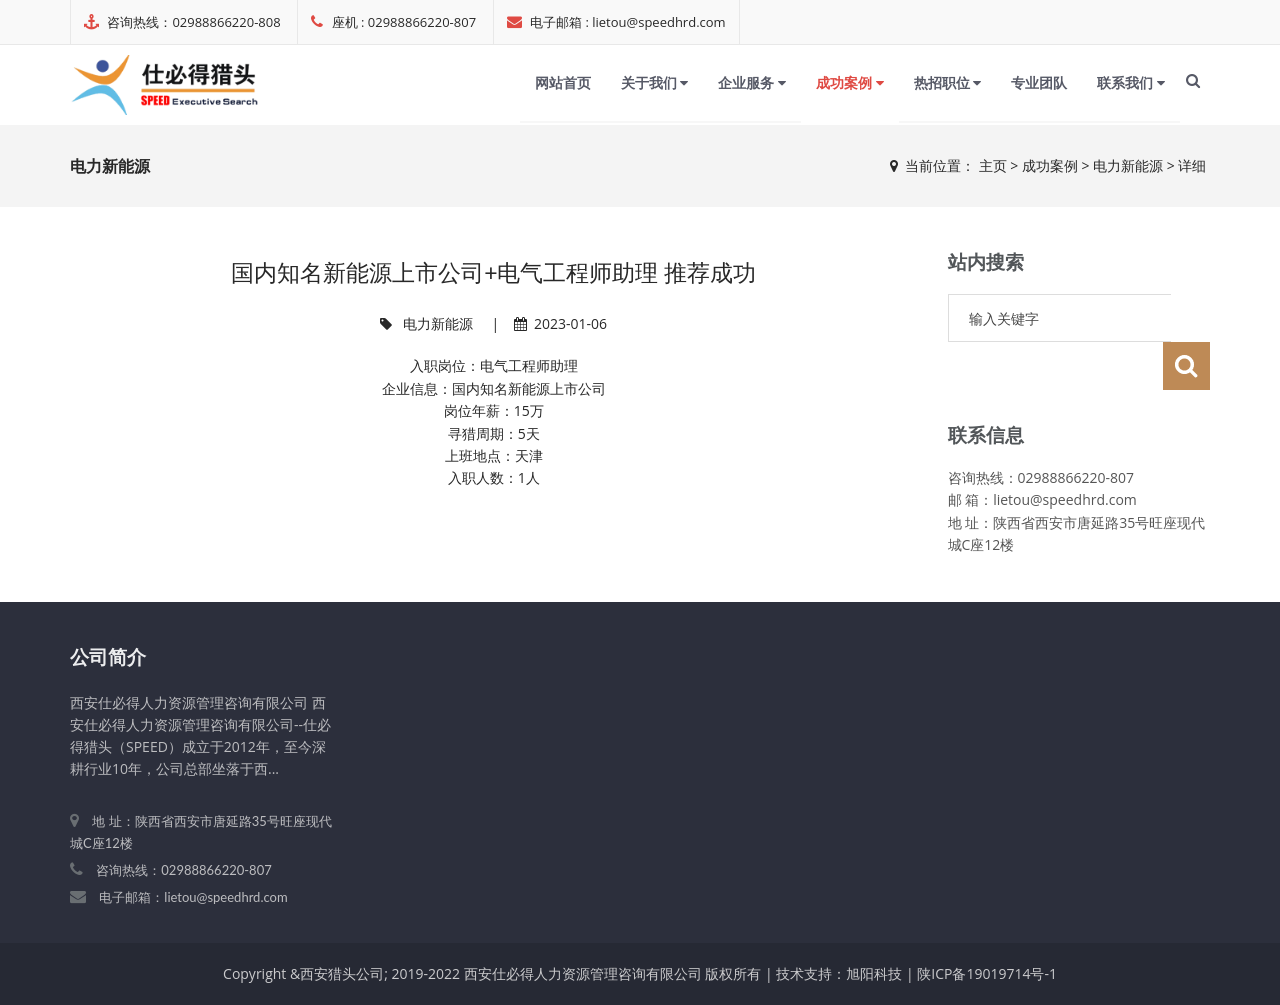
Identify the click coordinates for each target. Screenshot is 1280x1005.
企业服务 (752, 82)
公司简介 (108, 656)
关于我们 (655, 82)
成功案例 (850, 82)
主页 (993, 165)
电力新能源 (1128, 165)
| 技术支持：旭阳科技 (833, 973)
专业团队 (1039, 82)
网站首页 (563, 82)
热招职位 (948, 82)
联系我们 (1131, 82)
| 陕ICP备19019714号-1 (981, 973)
